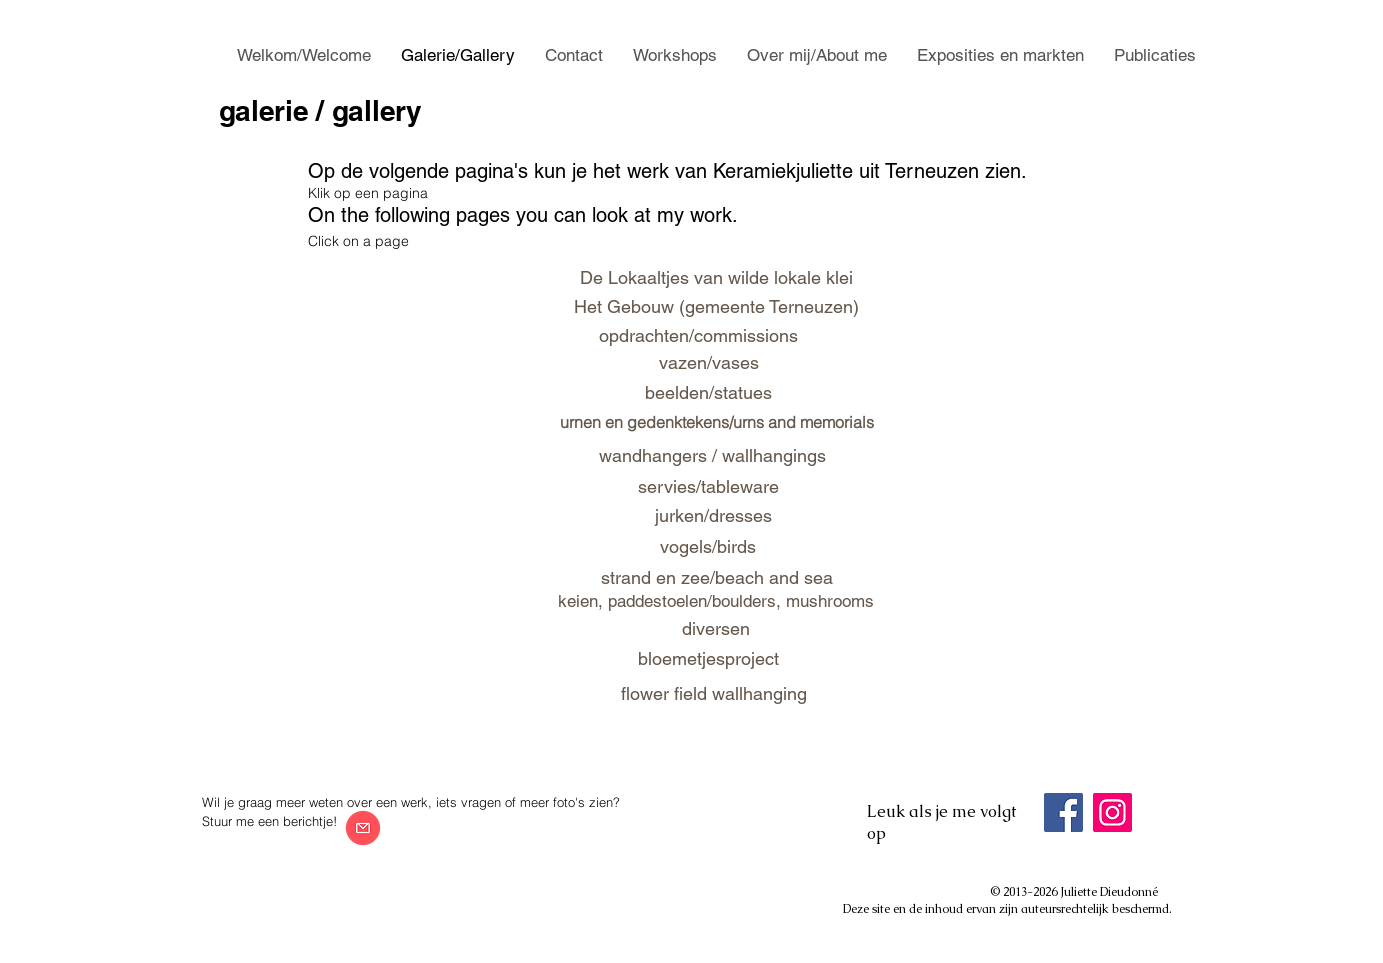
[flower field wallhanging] (714, 694)
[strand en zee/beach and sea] (717, 577)
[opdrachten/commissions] (698, 336)
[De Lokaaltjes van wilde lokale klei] (717, 277)
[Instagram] (1112, 812)
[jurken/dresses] (714, 515)
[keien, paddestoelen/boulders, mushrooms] (716, 602)
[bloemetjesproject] (709, 658)
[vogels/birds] (708, 547)
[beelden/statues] (709, 392)
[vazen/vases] (709, 363)
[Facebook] (1063, 812)
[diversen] (716, 629)
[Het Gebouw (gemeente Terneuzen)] (717, 307)
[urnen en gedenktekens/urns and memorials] (717, 422)
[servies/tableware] (708, 486)
